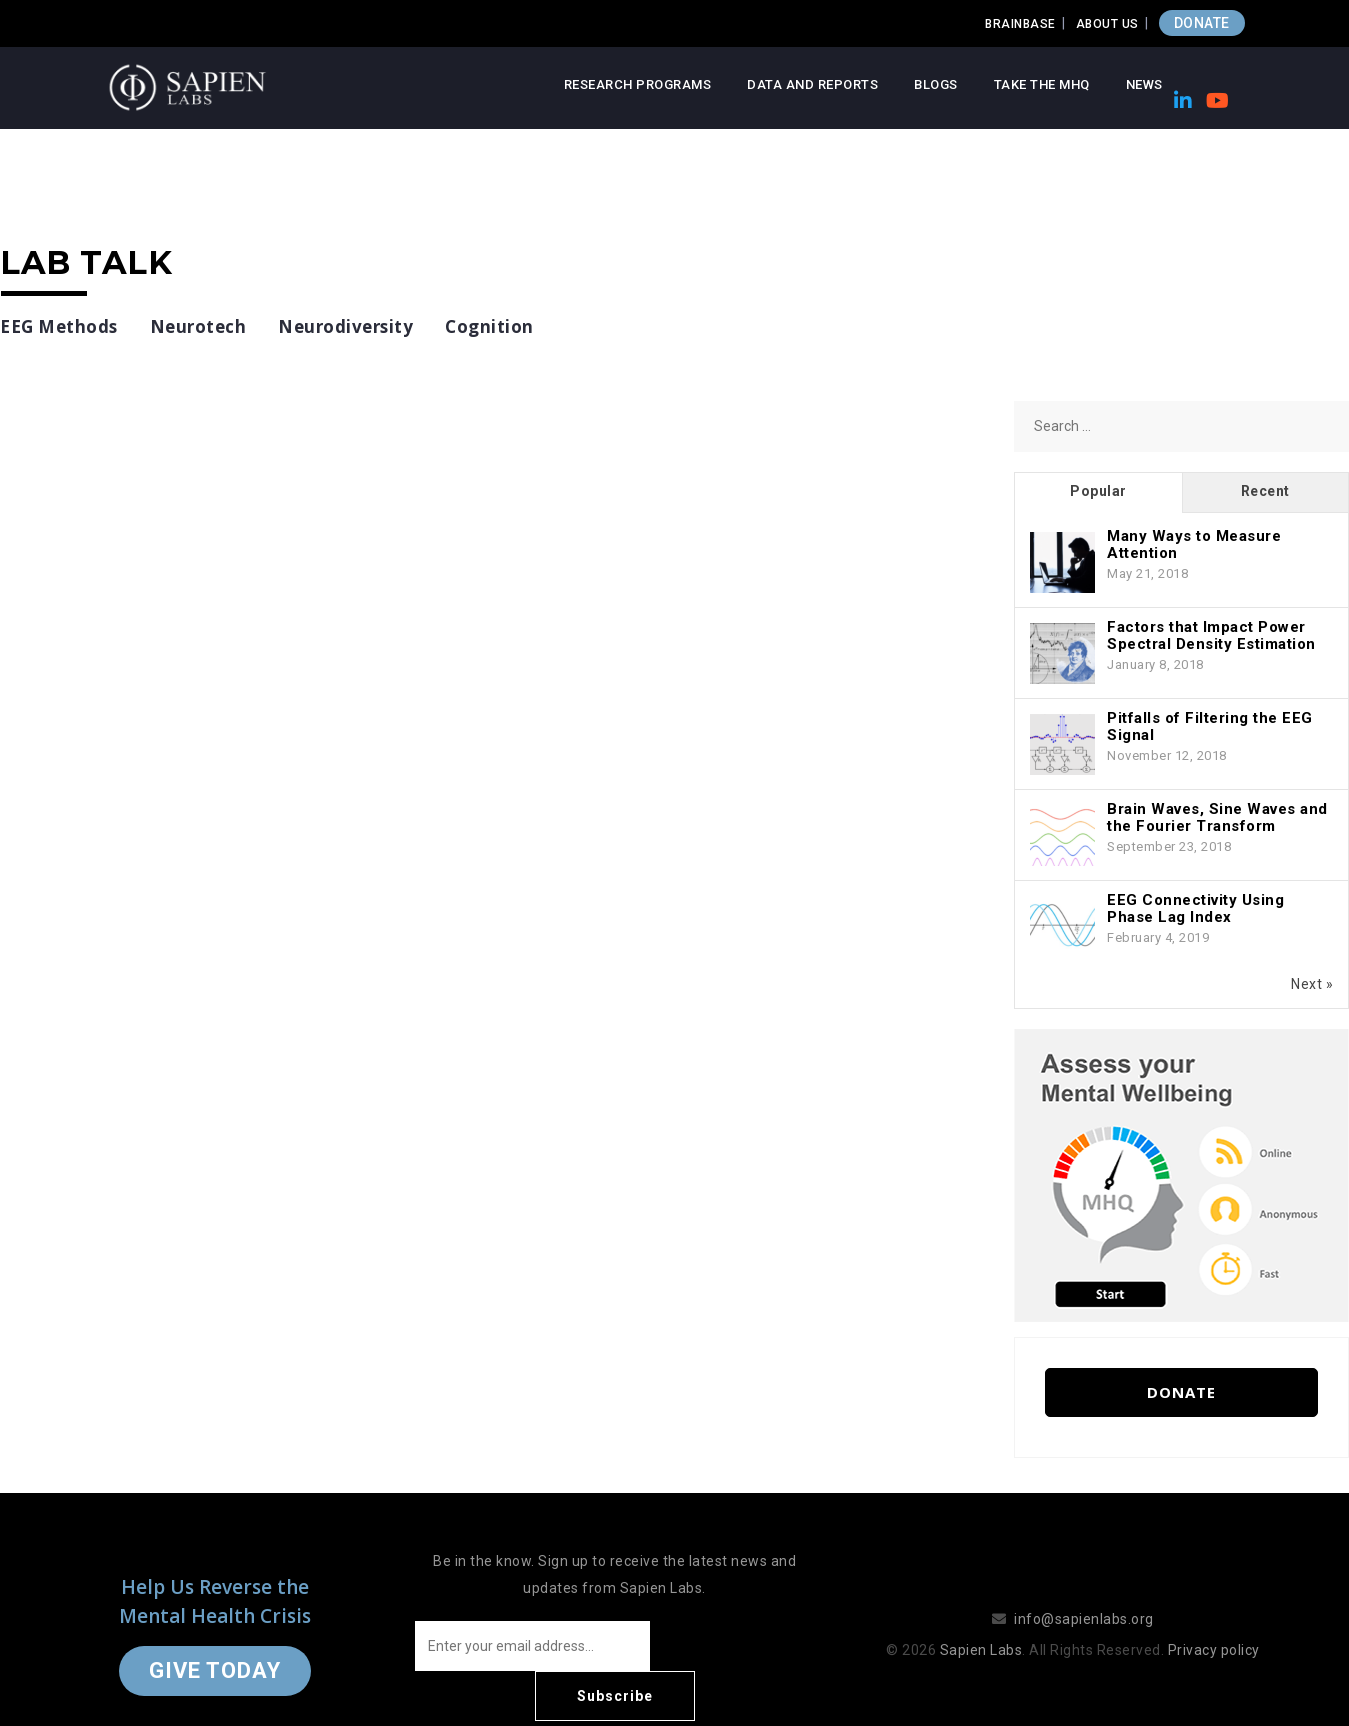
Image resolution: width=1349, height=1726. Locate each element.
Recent (1265, 491)
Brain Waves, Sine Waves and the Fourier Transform (1217, 817)
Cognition (489, 326)
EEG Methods (59, 326)
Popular (1098, 491)
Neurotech (198, 326)
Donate (1181, 1392)
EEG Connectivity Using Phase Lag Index (1195, 908)
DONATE (1202, 23)
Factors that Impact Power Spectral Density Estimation (1211, 635)
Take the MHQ (1042, 84)
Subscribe (734, 1646)
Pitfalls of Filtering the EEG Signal (1210, 726)
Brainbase (1020, 24)
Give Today (215, 1645)
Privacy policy (1214, 1625)
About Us (1107, 24)
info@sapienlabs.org (1084, 1594)
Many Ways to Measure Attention (1194, 544)
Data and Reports (812, 84)
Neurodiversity (345, 326)
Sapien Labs (981, 1625)
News (1144, 84)
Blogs (936, 84)
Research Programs (638, 84)
